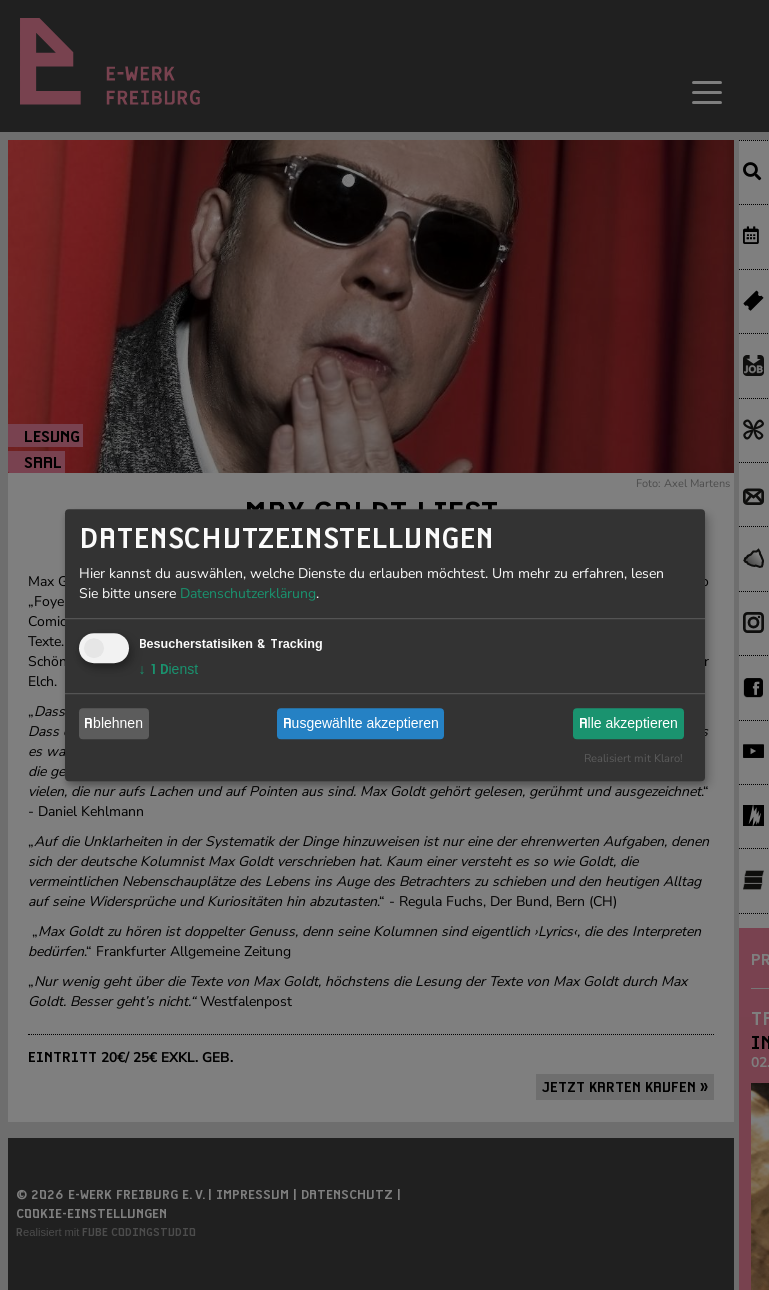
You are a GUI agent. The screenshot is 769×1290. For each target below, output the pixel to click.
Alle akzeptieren (628, 723)
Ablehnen (113, 723)
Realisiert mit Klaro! (633, 758)
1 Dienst (169, 669)
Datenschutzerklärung (248, 593)
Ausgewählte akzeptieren (361, 723)
